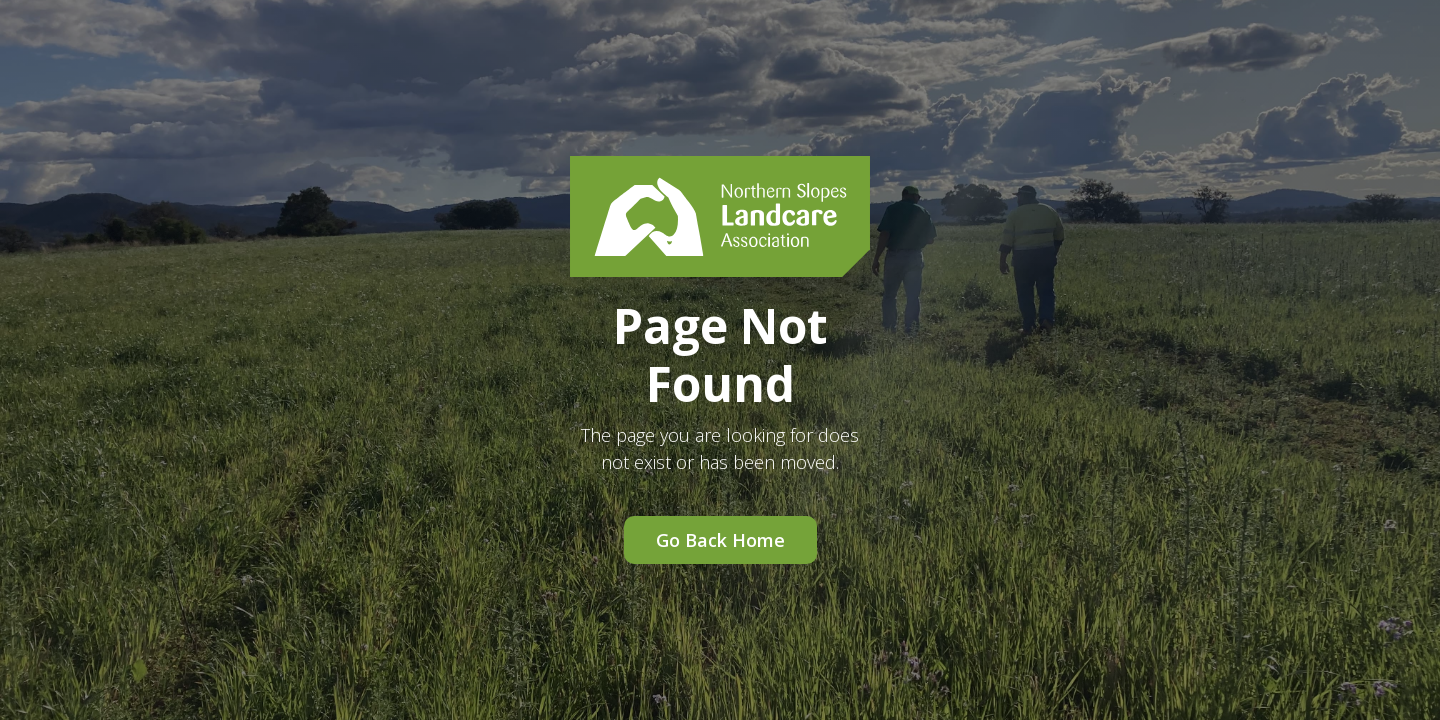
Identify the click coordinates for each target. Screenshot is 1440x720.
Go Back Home (720, 540)
